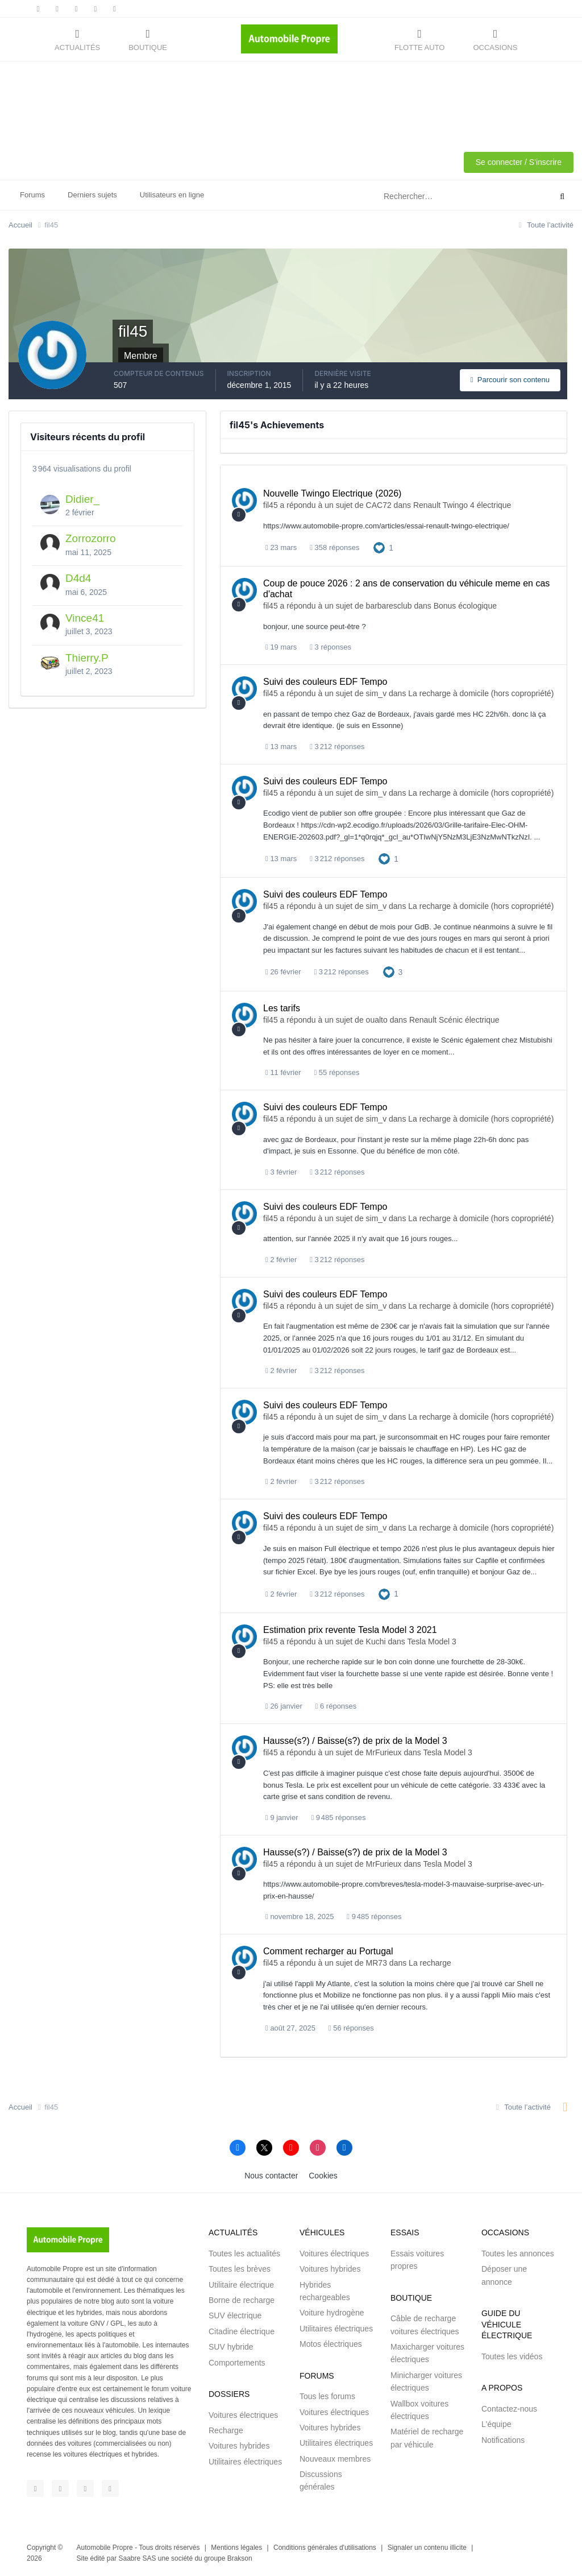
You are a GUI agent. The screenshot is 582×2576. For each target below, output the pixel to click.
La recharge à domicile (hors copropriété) (481, 693)
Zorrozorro (90, 538)
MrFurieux (384, 1752)
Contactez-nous (509, 2408)
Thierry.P (87, 658)
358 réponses (334, 547)
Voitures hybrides (239, 2445)
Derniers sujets (92, 195)
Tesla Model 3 (432, 1641)
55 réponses (336, 1072)
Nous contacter (271, 2175)
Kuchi (376, 1641)
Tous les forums (327, 2396)
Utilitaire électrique (241, 2284)
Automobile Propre (105, 2548)
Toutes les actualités (244, 2253)
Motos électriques (331, 2343)
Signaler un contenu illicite (427, 2548)
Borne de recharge (242, 2300)
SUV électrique (235, 2315)
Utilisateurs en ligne (172, 195)
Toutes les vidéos (511, 2356)
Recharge (226, 2430)
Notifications (503, 2440)
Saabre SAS (137, 2558)
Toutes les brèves (240, 2268)
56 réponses (351, 2028)
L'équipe (496, 2424)
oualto (377, 1019)
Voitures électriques (243, 2415)
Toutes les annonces (517, 2253)
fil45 (270, 505)
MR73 (376, 1962)
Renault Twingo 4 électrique (462, 505)
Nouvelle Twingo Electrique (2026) (332, 493)
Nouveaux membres (335, 2458)
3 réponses (330, 647)
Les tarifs (281, 1008)
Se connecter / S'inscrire (519, 162)
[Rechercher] (419, 197)
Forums (32, 195)
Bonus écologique (465, 605)
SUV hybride (231, 2346)
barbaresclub (389, 605)
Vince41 (84, 618)
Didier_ (82, 499)
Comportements (237, 2362)
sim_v (376, 693)
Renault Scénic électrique (454, 1019)
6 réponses (336, 1706)
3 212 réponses (337, 746)
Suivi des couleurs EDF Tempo (325, 682)
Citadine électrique (242, 2331)
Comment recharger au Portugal (328, 1951)
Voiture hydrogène (332, 2312)
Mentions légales (236, 2548)
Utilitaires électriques (245, 2461)
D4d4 (78, 578)
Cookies (323, 2175)
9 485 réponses (338, 1817)
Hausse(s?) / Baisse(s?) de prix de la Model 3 (355, 1741)
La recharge (430, 1962)
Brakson (239, 2558)
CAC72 (379, 505)
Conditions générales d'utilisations (324, 2548)
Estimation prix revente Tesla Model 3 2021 (350, 1630)
